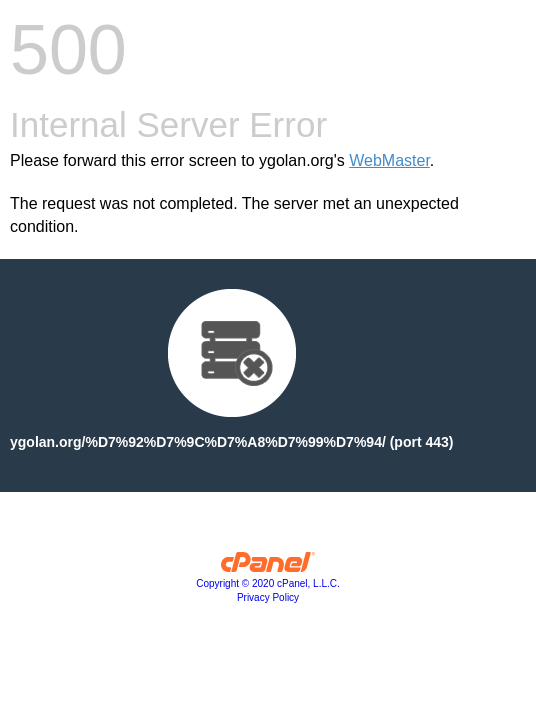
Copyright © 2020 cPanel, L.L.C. (268, 583)
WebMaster (389, 160)
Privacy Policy (268, 597)
